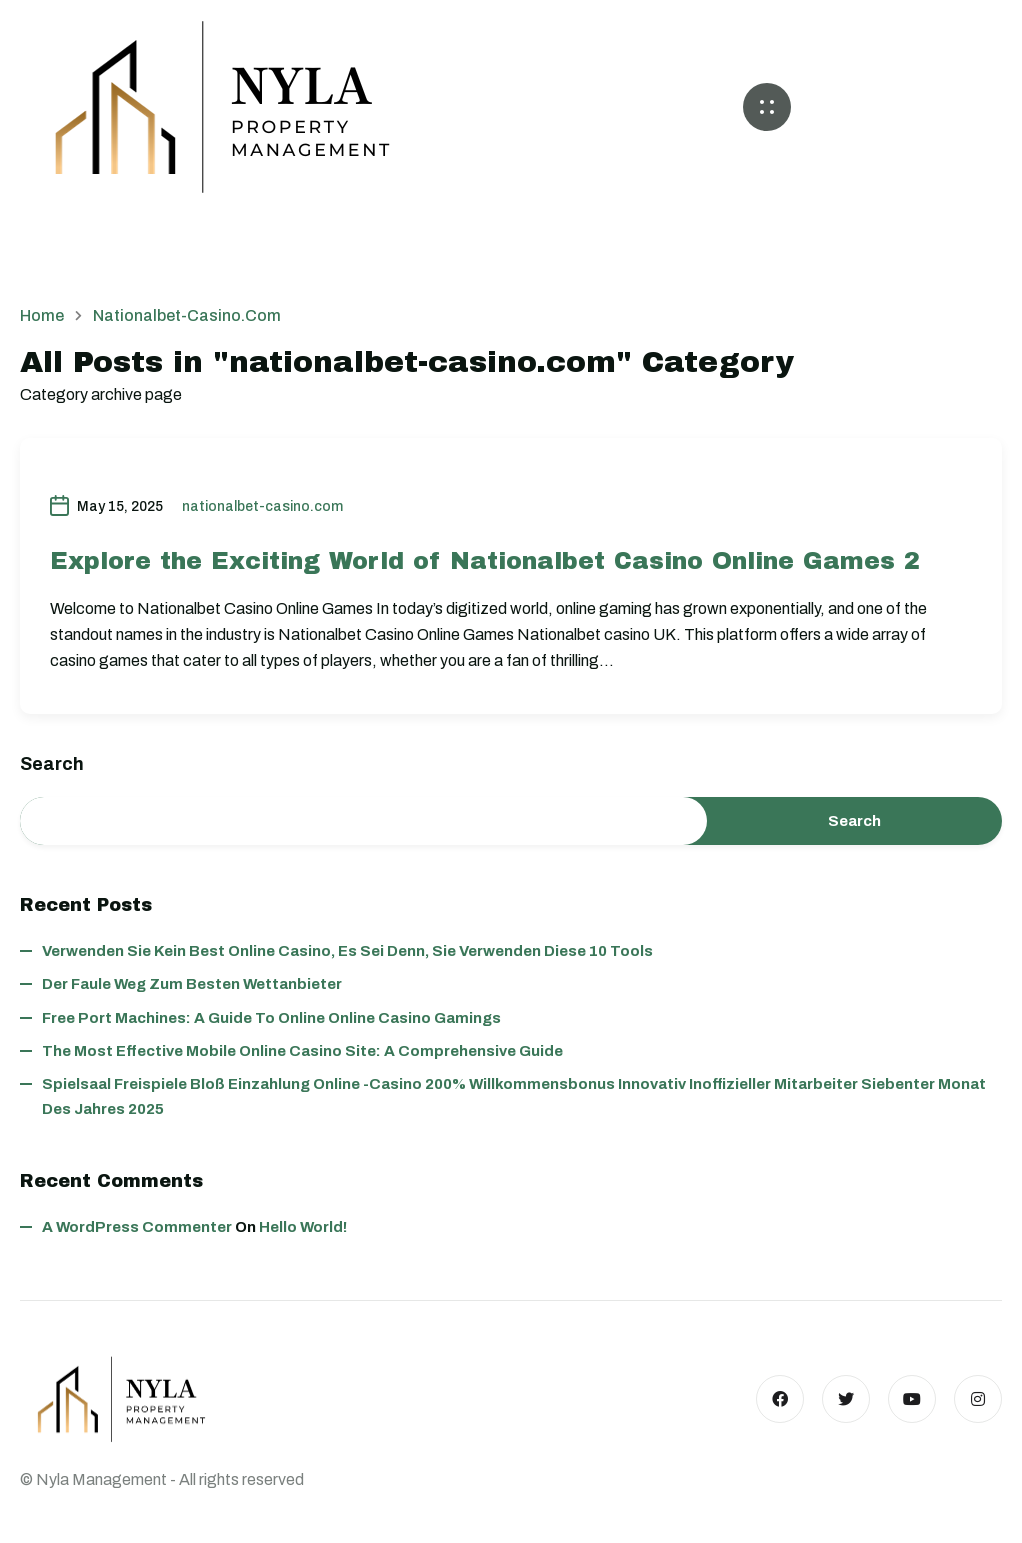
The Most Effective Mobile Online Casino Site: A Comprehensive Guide (302, 1051)
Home (42, 315)
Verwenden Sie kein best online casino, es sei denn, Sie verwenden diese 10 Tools (347, 951)
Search (52, 764)
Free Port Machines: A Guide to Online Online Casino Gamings (271, 1018)
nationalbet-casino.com (262, 506)
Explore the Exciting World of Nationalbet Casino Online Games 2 (485, 561)
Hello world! (303, 1227)
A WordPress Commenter (137, 1227)
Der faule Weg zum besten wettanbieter (192, 984)
